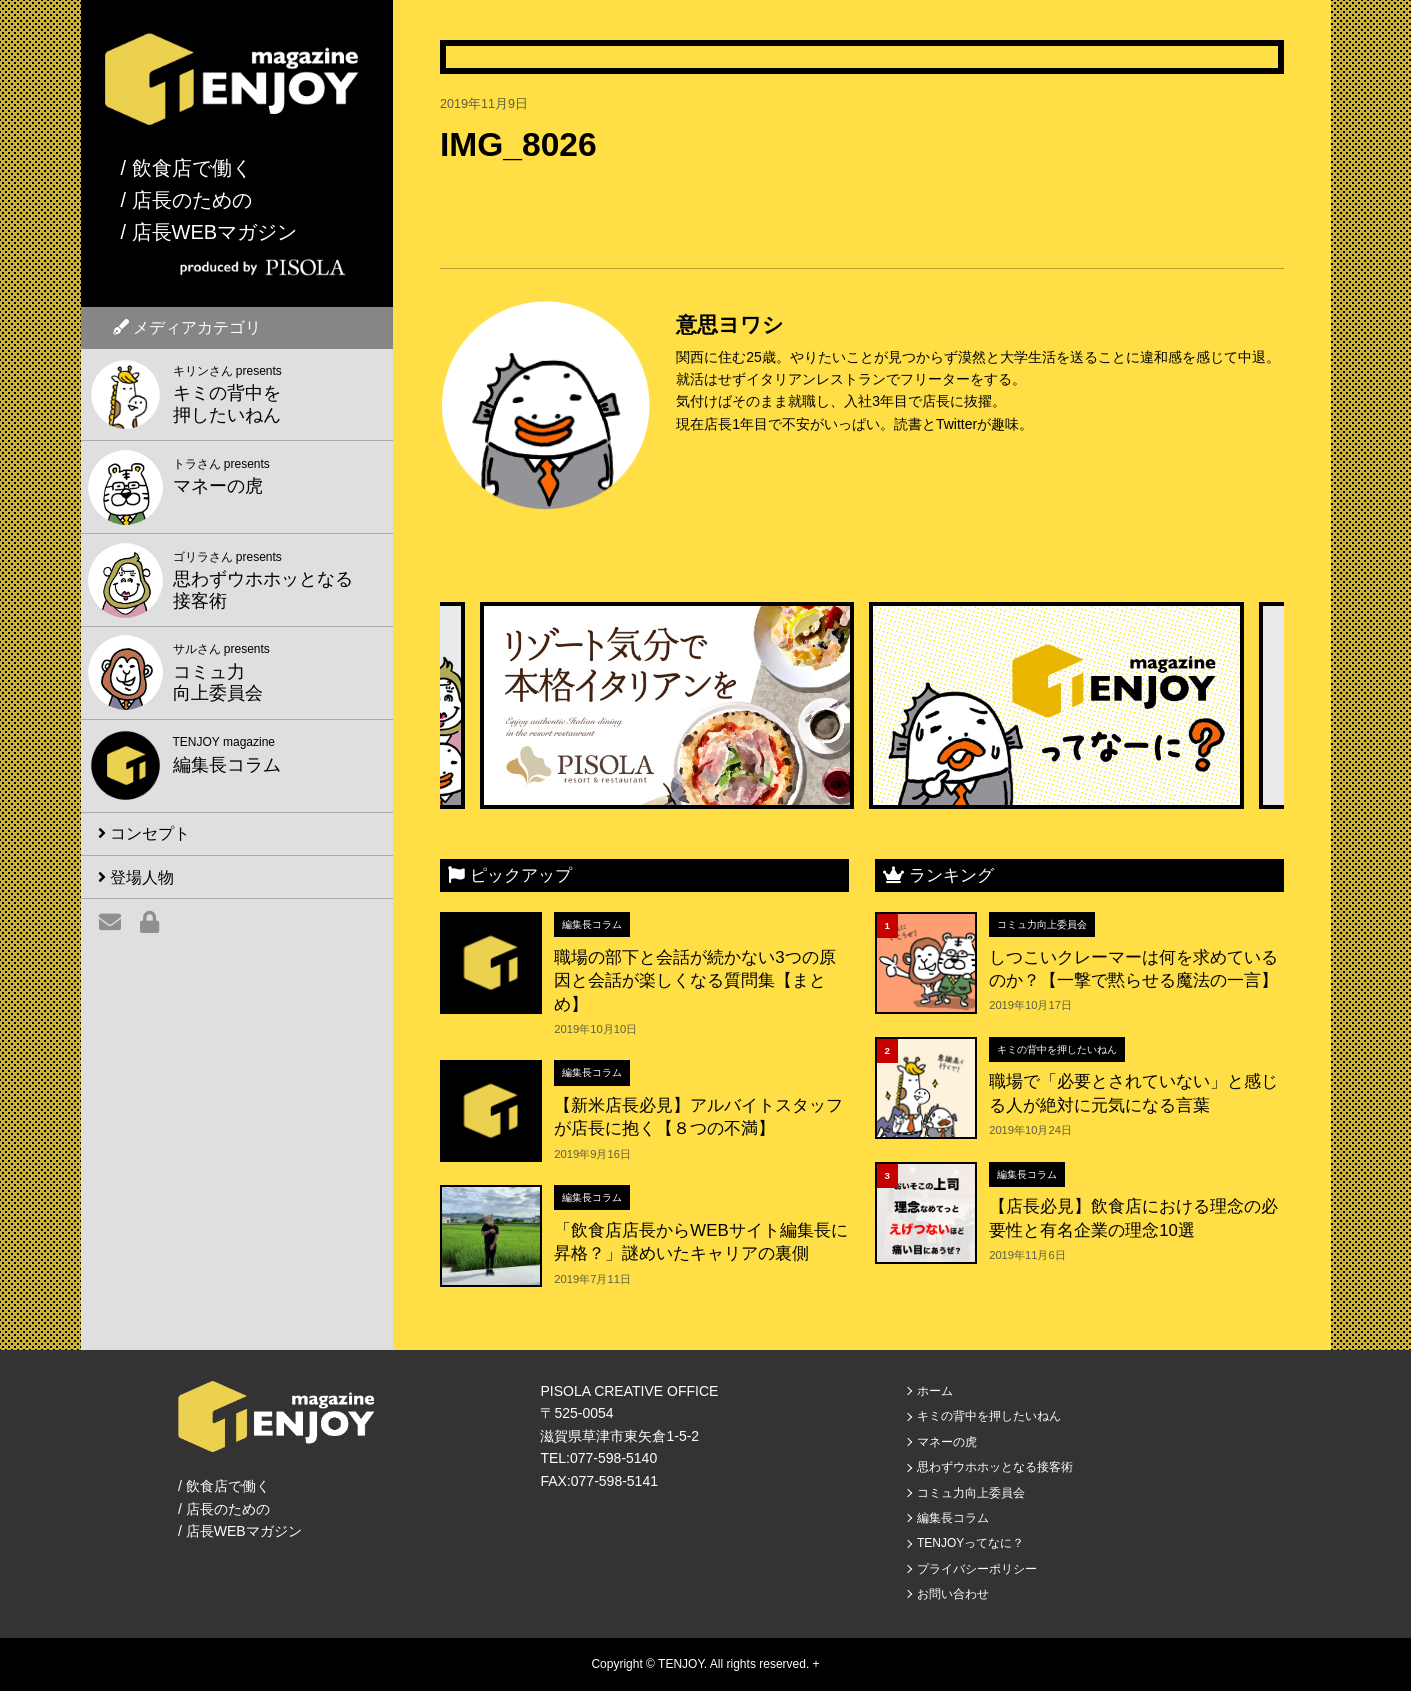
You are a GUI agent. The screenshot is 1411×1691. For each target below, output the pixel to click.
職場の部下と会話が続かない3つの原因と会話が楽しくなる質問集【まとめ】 (694, 981)
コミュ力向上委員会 (1042, 924)
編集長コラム (592, 924)
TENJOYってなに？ (970, 1543)
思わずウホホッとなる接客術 (995, 1467)
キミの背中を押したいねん (1057, 1049)
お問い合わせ (953, 1594)
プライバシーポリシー (977, 1569)
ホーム (935, 1391)
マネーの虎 (947, 1442)
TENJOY (681, 1664)
